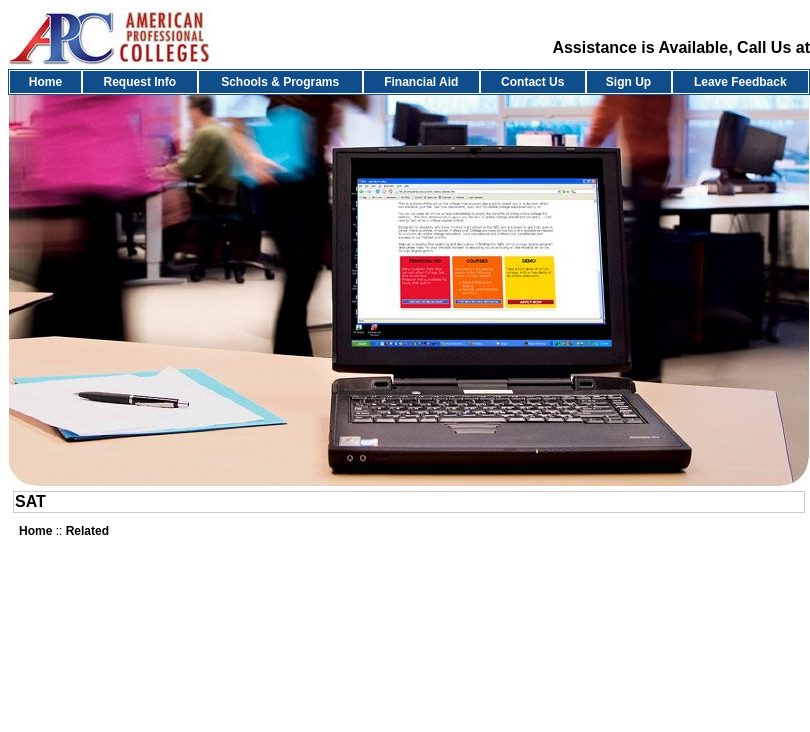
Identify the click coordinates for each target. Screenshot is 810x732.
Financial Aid (421, 82)
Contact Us (532, 82)
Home (45, 82)
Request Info (140, 82)
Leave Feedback (740, 82)
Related (87, 531)
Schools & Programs (280, 82)
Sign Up (628, 82)
